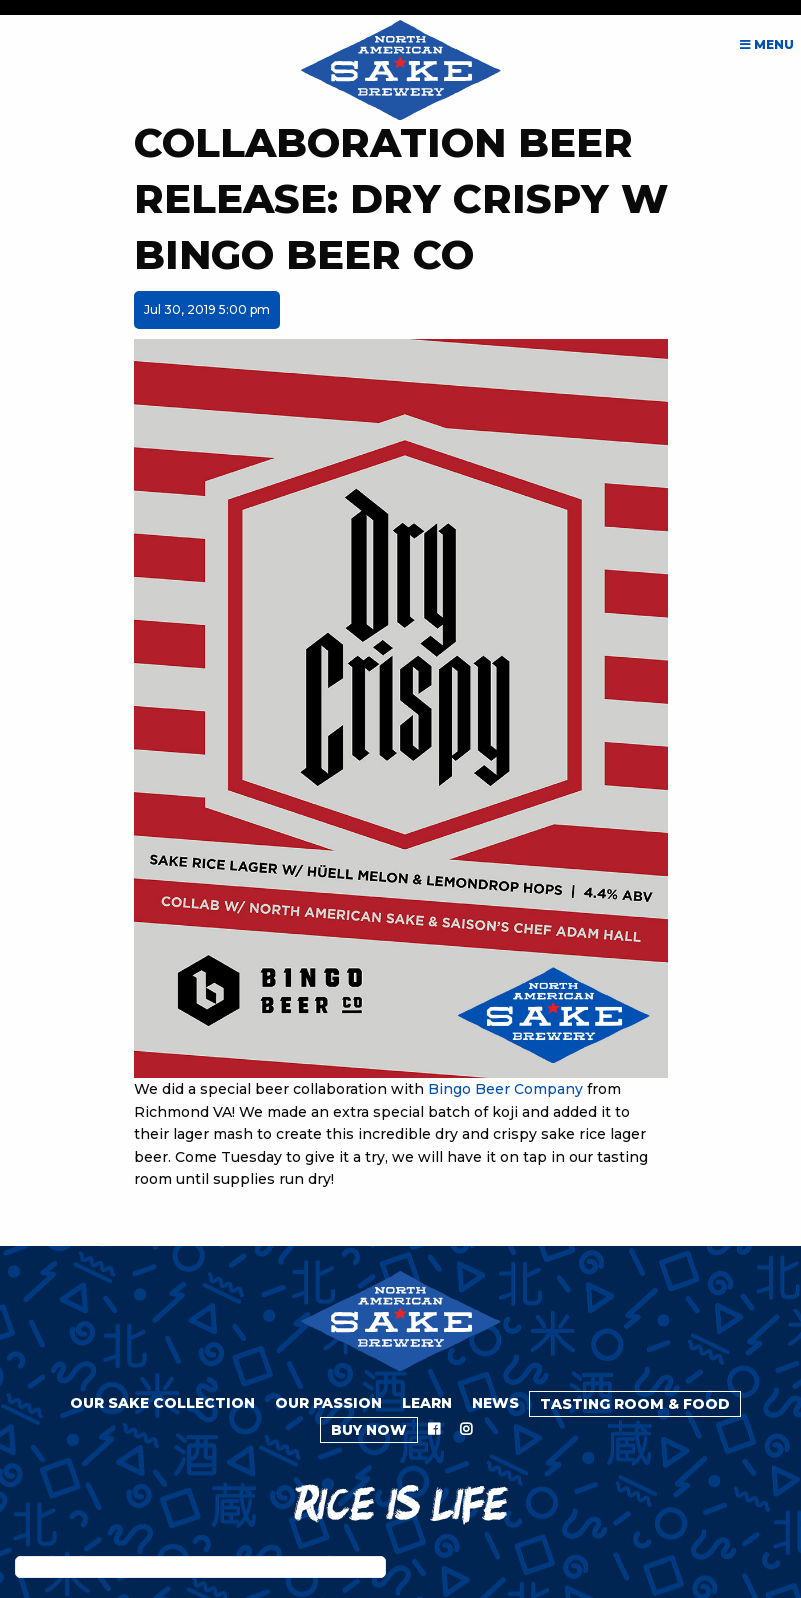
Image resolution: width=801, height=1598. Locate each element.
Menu (767, 44)
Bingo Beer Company (505, 1089)
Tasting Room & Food (635, 1404)
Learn (427, 1403)
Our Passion (328, 1403)
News (495, 1403)
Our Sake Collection (162, 1403)
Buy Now (369, 1430)
